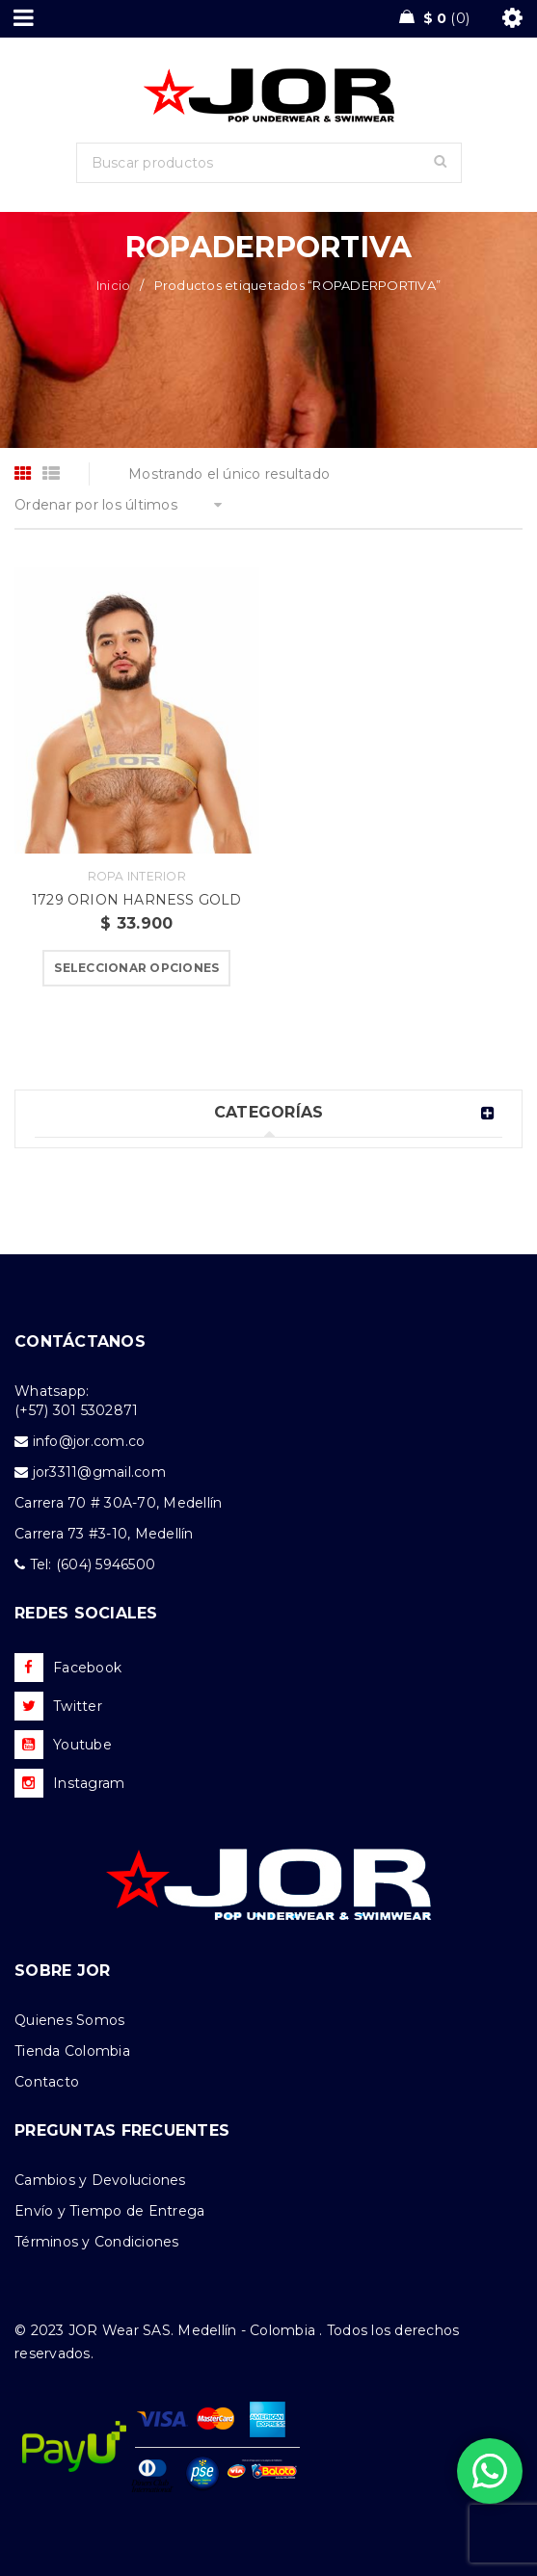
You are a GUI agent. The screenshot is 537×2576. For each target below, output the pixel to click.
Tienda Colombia (72, 2051)
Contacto (46, 2081)
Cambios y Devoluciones (100, 2180)
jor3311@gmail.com (99, 1472)
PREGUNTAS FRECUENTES (121, 2130)
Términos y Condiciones (96, 2241)
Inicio (113, 285)
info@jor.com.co (89, 1441)
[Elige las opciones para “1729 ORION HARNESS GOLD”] (136, 968)
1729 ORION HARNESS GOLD (137, 899)
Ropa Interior (137, 876)
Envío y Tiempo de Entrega (109, 2211)
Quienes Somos (69, 2020)
